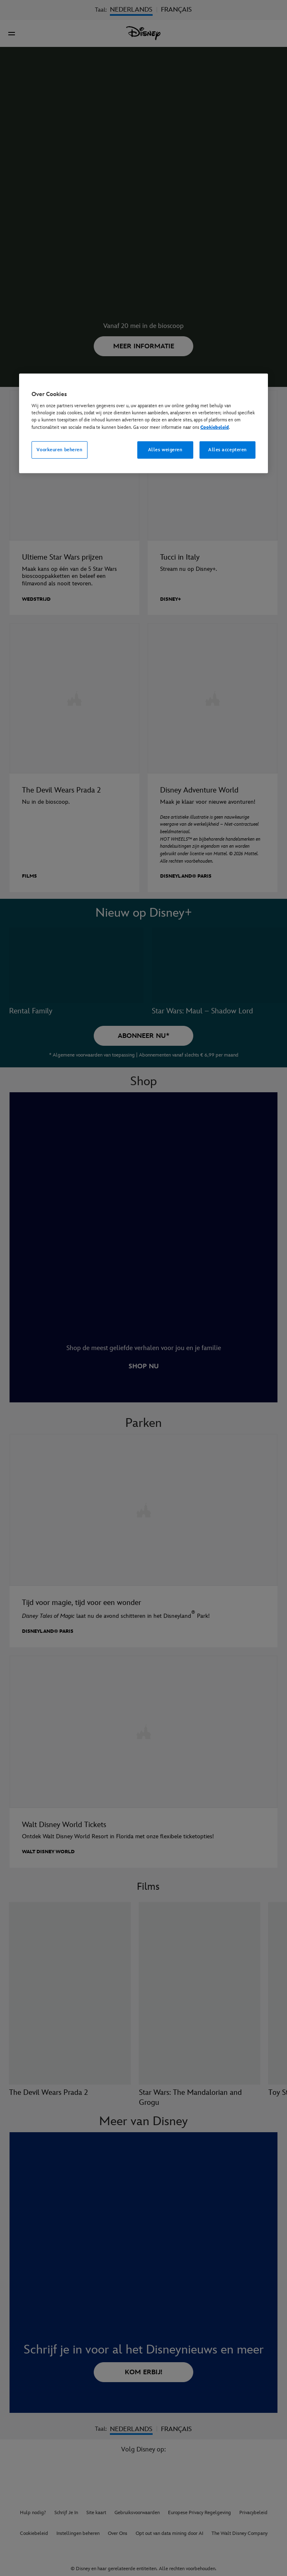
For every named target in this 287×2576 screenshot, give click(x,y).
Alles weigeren (165, 449)
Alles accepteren (227, 449)
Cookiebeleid (214, 427)
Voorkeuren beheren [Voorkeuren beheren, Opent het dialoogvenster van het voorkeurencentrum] (59, 449)
